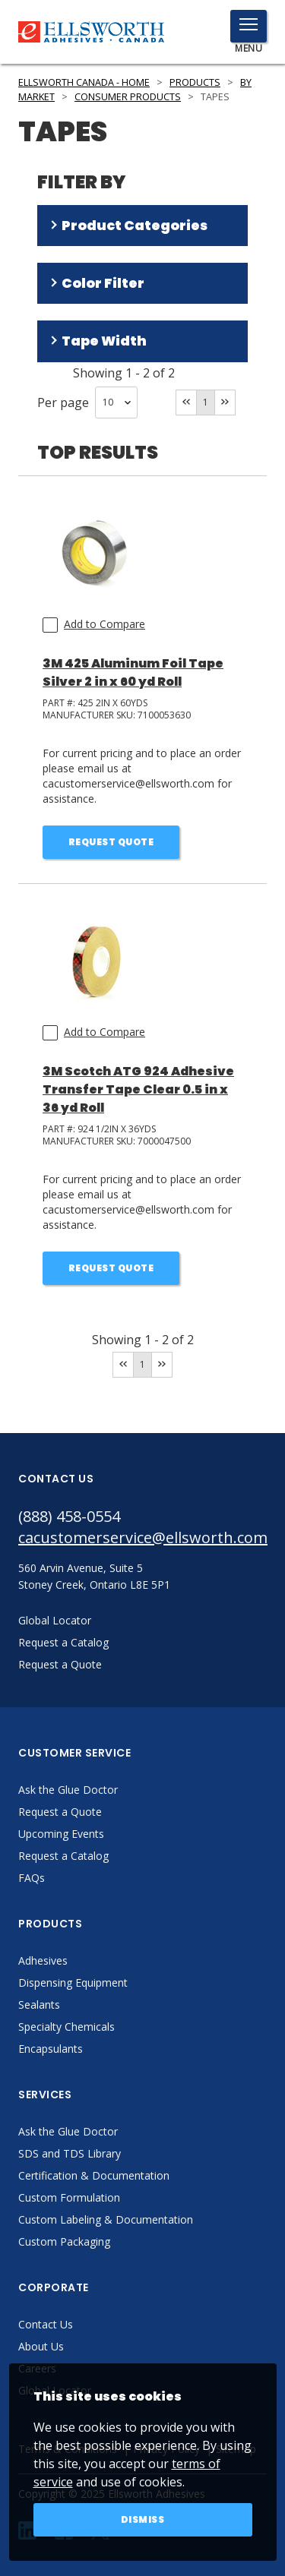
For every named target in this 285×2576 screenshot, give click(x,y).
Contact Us (45, 2324)
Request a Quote (60, 1811)
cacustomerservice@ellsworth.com (142, 1537)
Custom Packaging (64, 2241)
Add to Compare (104, 624)
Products (194, 82)
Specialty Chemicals (66, 2026)
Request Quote (111, 841)
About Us (41, 2346)
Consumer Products (127, 96)
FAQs (31, 1877)
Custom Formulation (69, 2197)
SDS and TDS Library (69, 2153)
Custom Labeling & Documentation (105, 2219)
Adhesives (43, 1960)
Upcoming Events (61, 1833)
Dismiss (143, 2519)
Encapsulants (50, 2048)
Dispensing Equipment (73, 1982)
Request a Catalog (63, 1855)
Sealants (39, 2004)
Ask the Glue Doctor (68, 1789)
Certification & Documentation (93, 2175)
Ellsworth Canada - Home (84, 82)
